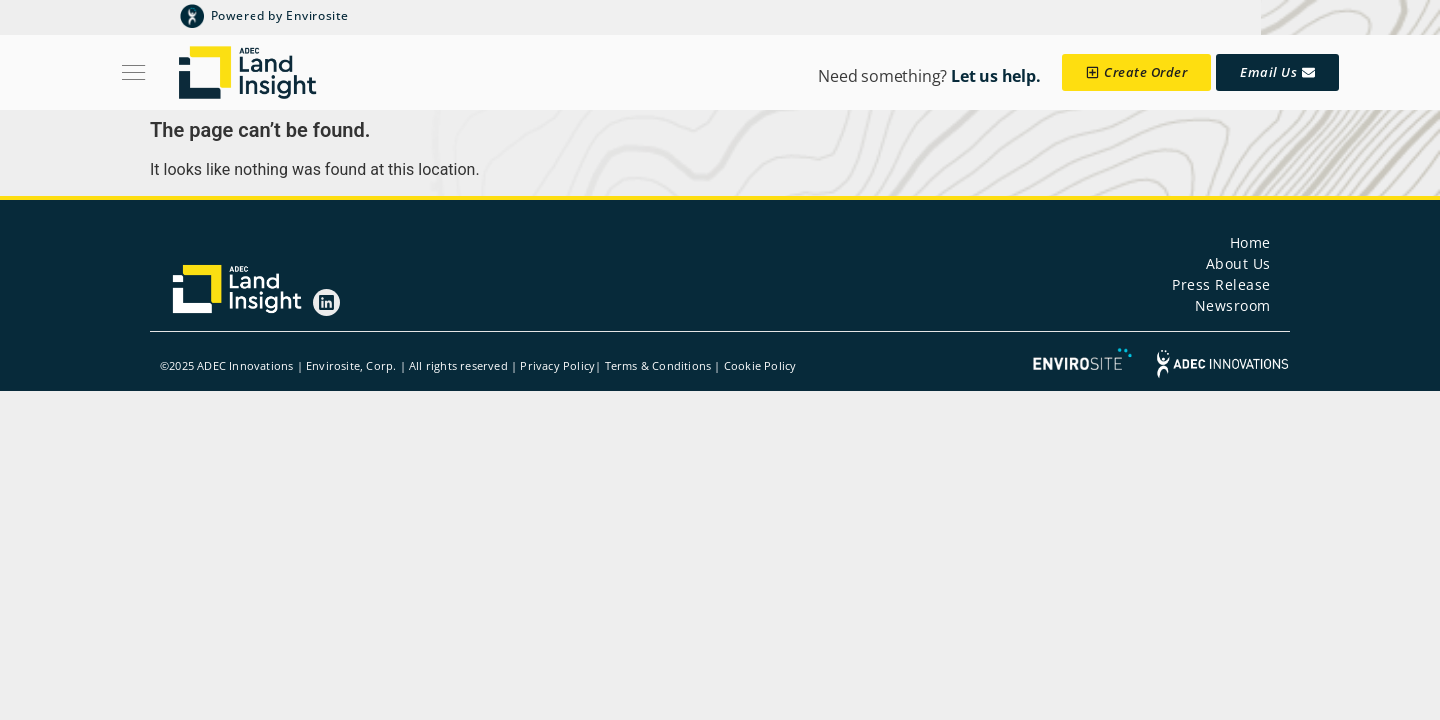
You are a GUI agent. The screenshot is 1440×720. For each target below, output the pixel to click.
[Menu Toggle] (133, 72)
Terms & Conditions (658, 365)
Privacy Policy (557, 365)
